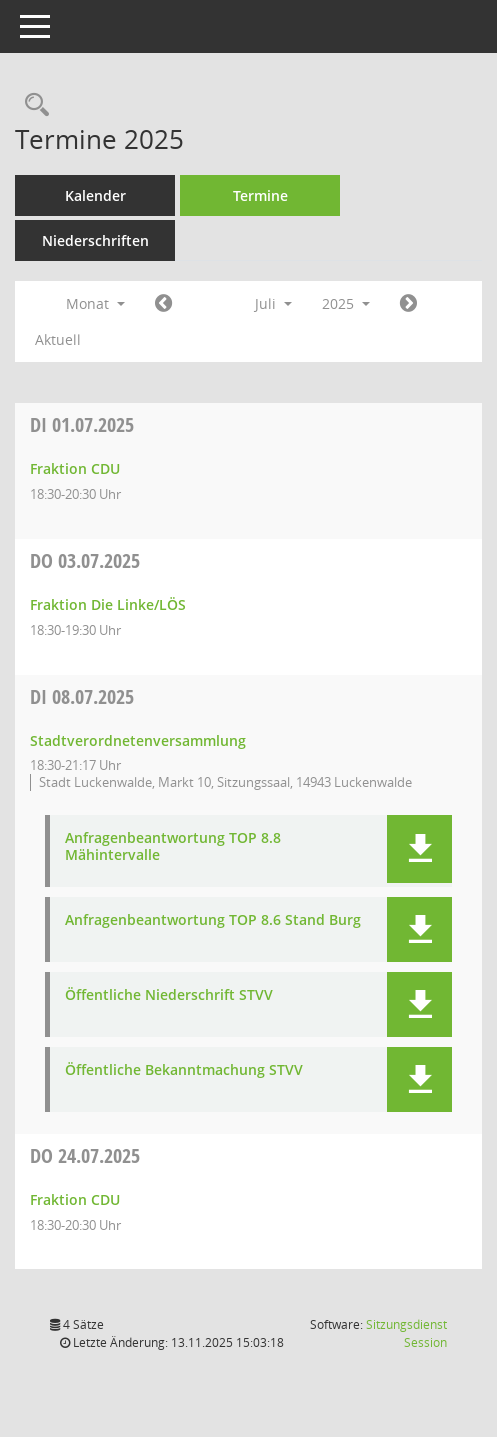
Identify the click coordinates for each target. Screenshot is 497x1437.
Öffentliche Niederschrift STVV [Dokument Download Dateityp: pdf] (169, 995)
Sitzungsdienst (406, 1333)
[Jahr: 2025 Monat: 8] (408, 304)
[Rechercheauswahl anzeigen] (32, 105)
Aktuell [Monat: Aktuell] (58, 339)
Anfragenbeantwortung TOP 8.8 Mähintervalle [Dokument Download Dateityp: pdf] (173, 847)
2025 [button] (346, 303)
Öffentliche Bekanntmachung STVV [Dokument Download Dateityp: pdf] (184, 1070)
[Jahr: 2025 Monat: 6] (163, 304)
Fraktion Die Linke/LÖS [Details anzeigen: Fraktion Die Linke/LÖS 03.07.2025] (108, 604)
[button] (419, 849)
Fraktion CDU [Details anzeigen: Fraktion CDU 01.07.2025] (75, 468)
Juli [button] (273, 303)
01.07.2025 (82, 424)
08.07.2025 (82, 696)
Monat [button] (95, 303)
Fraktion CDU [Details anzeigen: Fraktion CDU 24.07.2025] (75, 1199)
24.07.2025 (85, 1155)
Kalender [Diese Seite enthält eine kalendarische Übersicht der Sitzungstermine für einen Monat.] (95, 195)
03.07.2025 (85, 560)
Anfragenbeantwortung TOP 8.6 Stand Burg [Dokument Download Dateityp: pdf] (213, 920)
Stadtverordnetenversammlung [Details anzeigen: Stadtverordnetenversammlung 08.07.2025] (138, 740)
